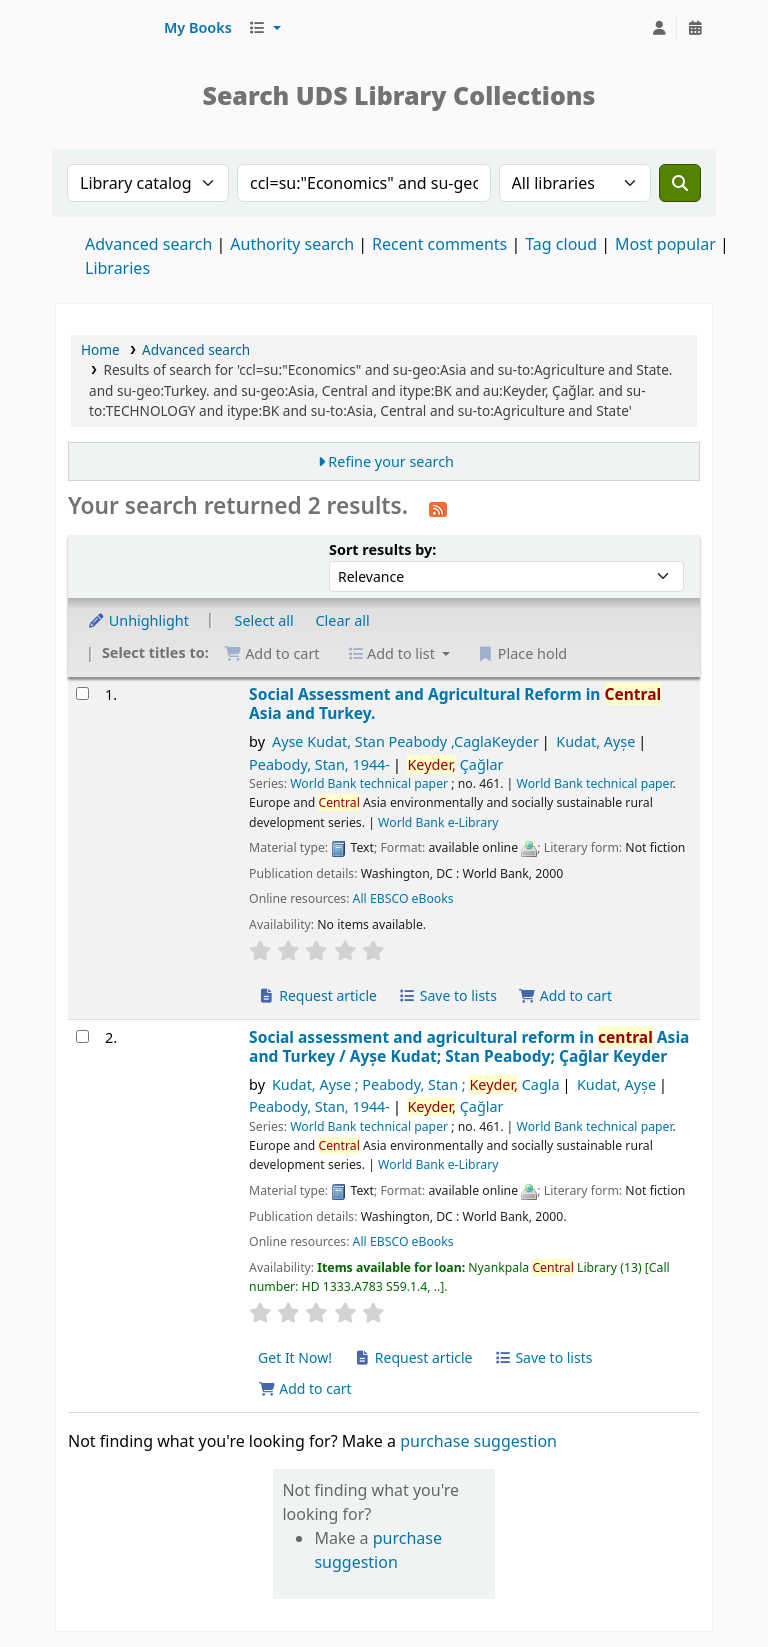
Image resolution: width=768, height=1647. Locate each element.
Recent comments (439, 244)
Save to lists (448, 995)
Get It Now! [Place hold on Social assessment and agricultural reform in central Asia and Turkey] (295, 1357)
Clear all (343, 620)
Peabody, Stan (319, 764)
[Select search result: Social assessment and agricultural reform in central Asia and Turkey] (82, 1036)
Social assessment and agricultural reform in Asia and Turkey (469, 1047)
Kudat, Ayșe (595, 741)
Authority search (292, 244)
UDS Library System (106, 28)
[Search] (680, 183)
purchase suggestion (478, 1441)
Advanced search (148, 244)
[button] (198, 28)
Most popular (665, 244)
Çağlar (455, 764)
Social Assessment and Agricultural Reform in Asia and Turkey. (455, 704)
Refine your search (391, 461)
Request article (317, 995)
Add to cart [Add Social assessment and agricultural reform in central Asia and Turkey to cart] (305, 1388)
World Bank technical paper (369, 783)
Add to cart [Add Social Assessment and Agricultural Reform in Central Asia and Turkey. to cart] (566, 995)
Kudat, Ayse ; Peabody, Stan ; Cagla (416, 1084)
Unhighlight (138, 620)
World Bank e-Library (438, 822)
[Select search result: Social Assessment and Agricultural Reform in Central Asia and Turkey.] (82, 693)
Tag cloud (561, 244)
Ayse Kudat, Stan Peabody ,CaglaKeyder (405, 741)
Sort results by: (382, 549)
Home (100, 349)
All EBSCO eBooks (403, 898)
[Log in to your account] (659, 28)
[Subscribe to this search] (438, 508)
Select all (264, 620)
